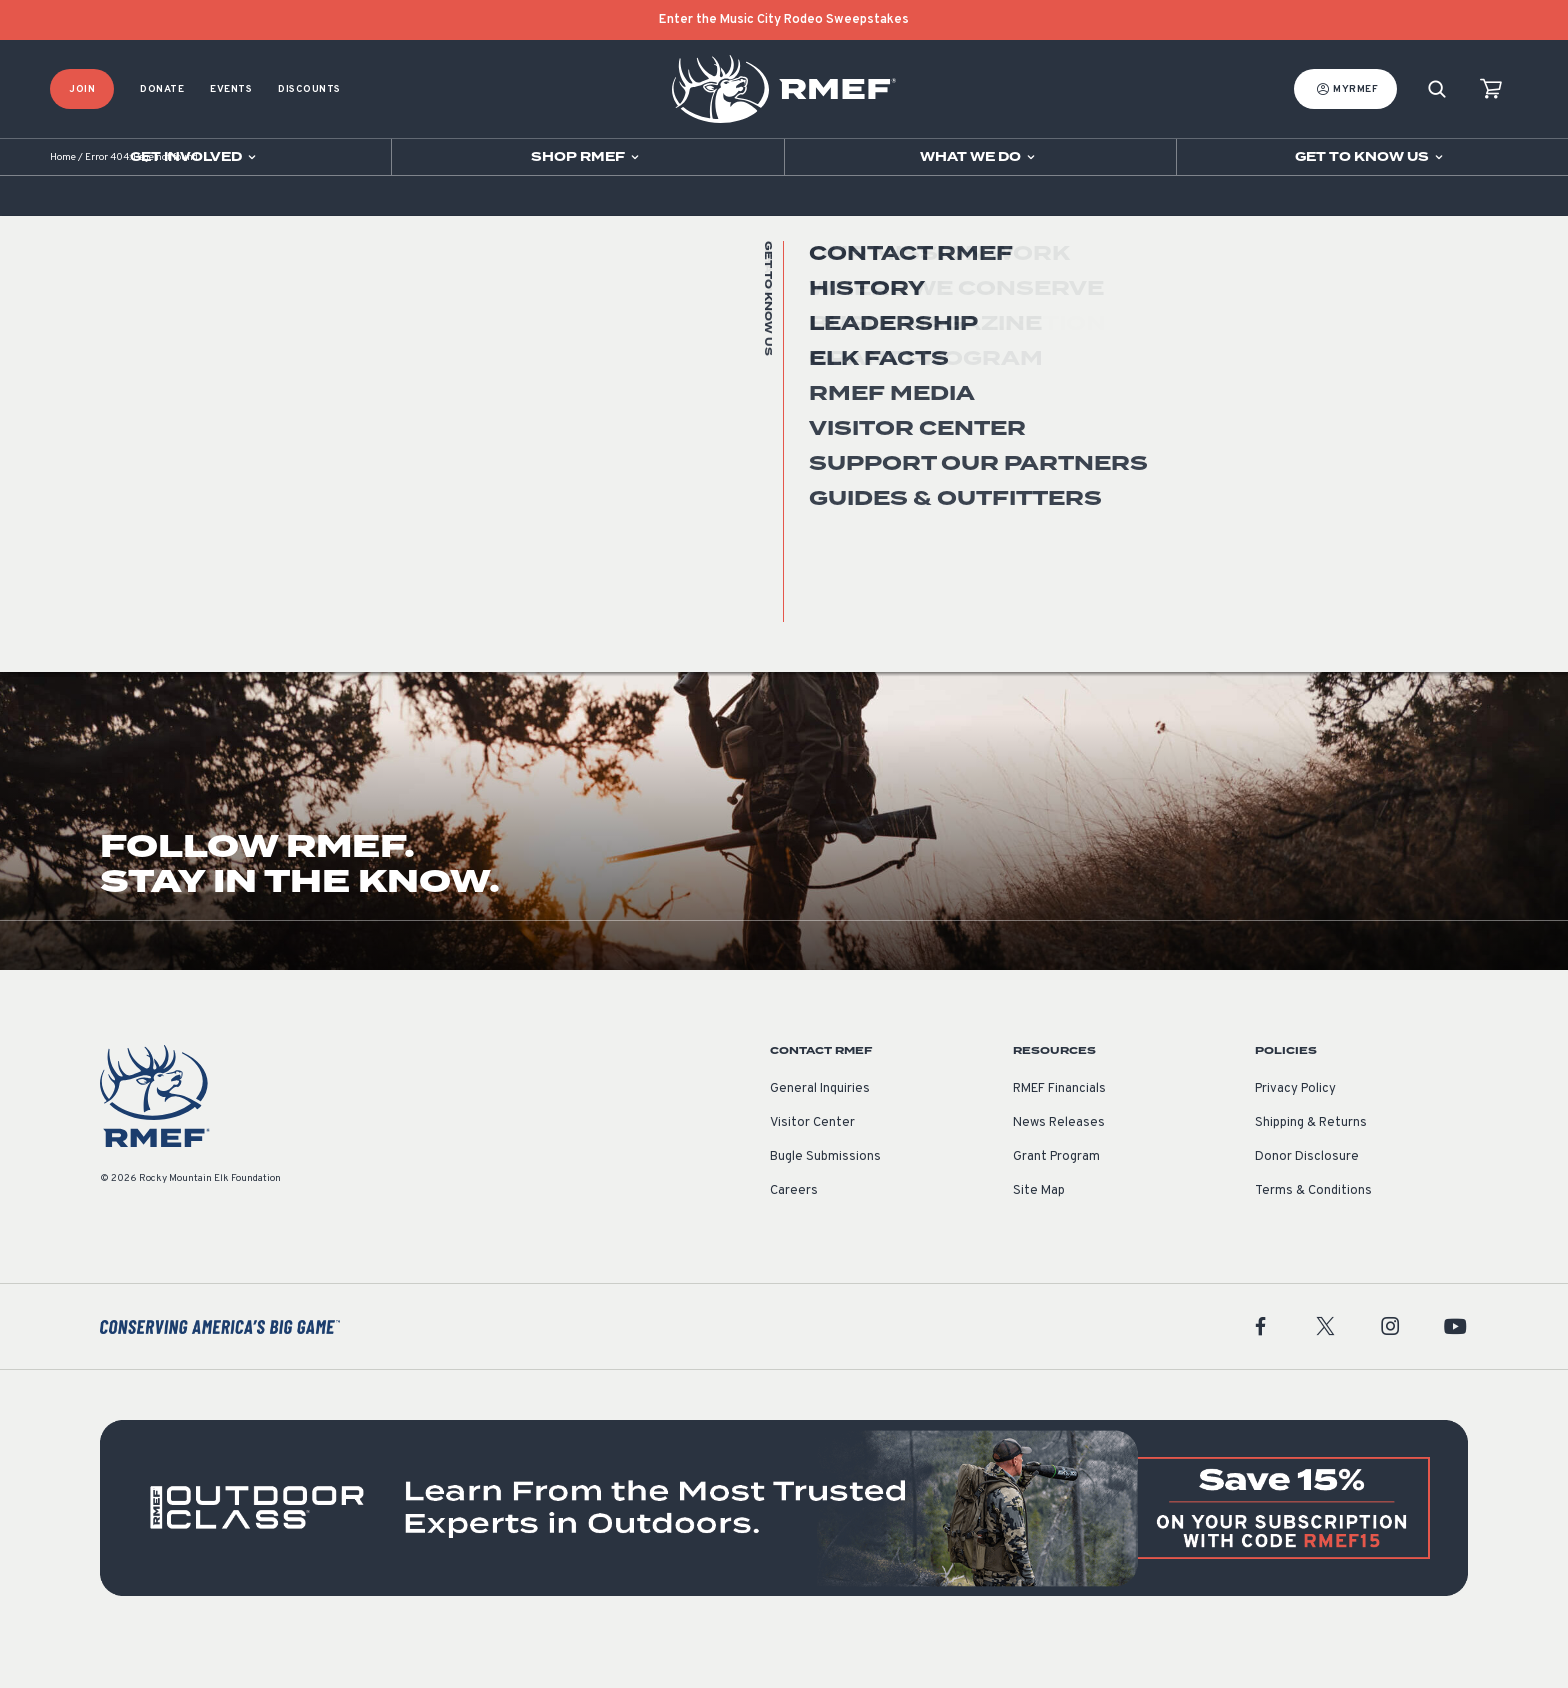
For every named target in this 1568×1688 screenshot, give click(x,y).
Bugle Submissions (825, 1199)
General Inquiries (820, 1131)
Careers (794, 1233)
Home (63, 199)
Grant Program (1056, 1199)
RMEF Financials (1059, 1131)
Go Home (1424, 404)
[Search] (1437, 89)
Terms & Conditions (1313, 1233)
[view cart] (1491, 89)
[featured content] (784, 1550)
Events (231, 89)
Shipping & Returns (1311, 1165)
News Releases (1059, 1165)
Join (82, 89)
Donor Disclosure (1307, 1199)
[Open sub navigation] (195, 157)
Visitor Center (812, 1165)
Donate (162, 89)
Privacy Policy (1295, 1131)
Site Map (1039, 1233)
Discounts (309, 89)
